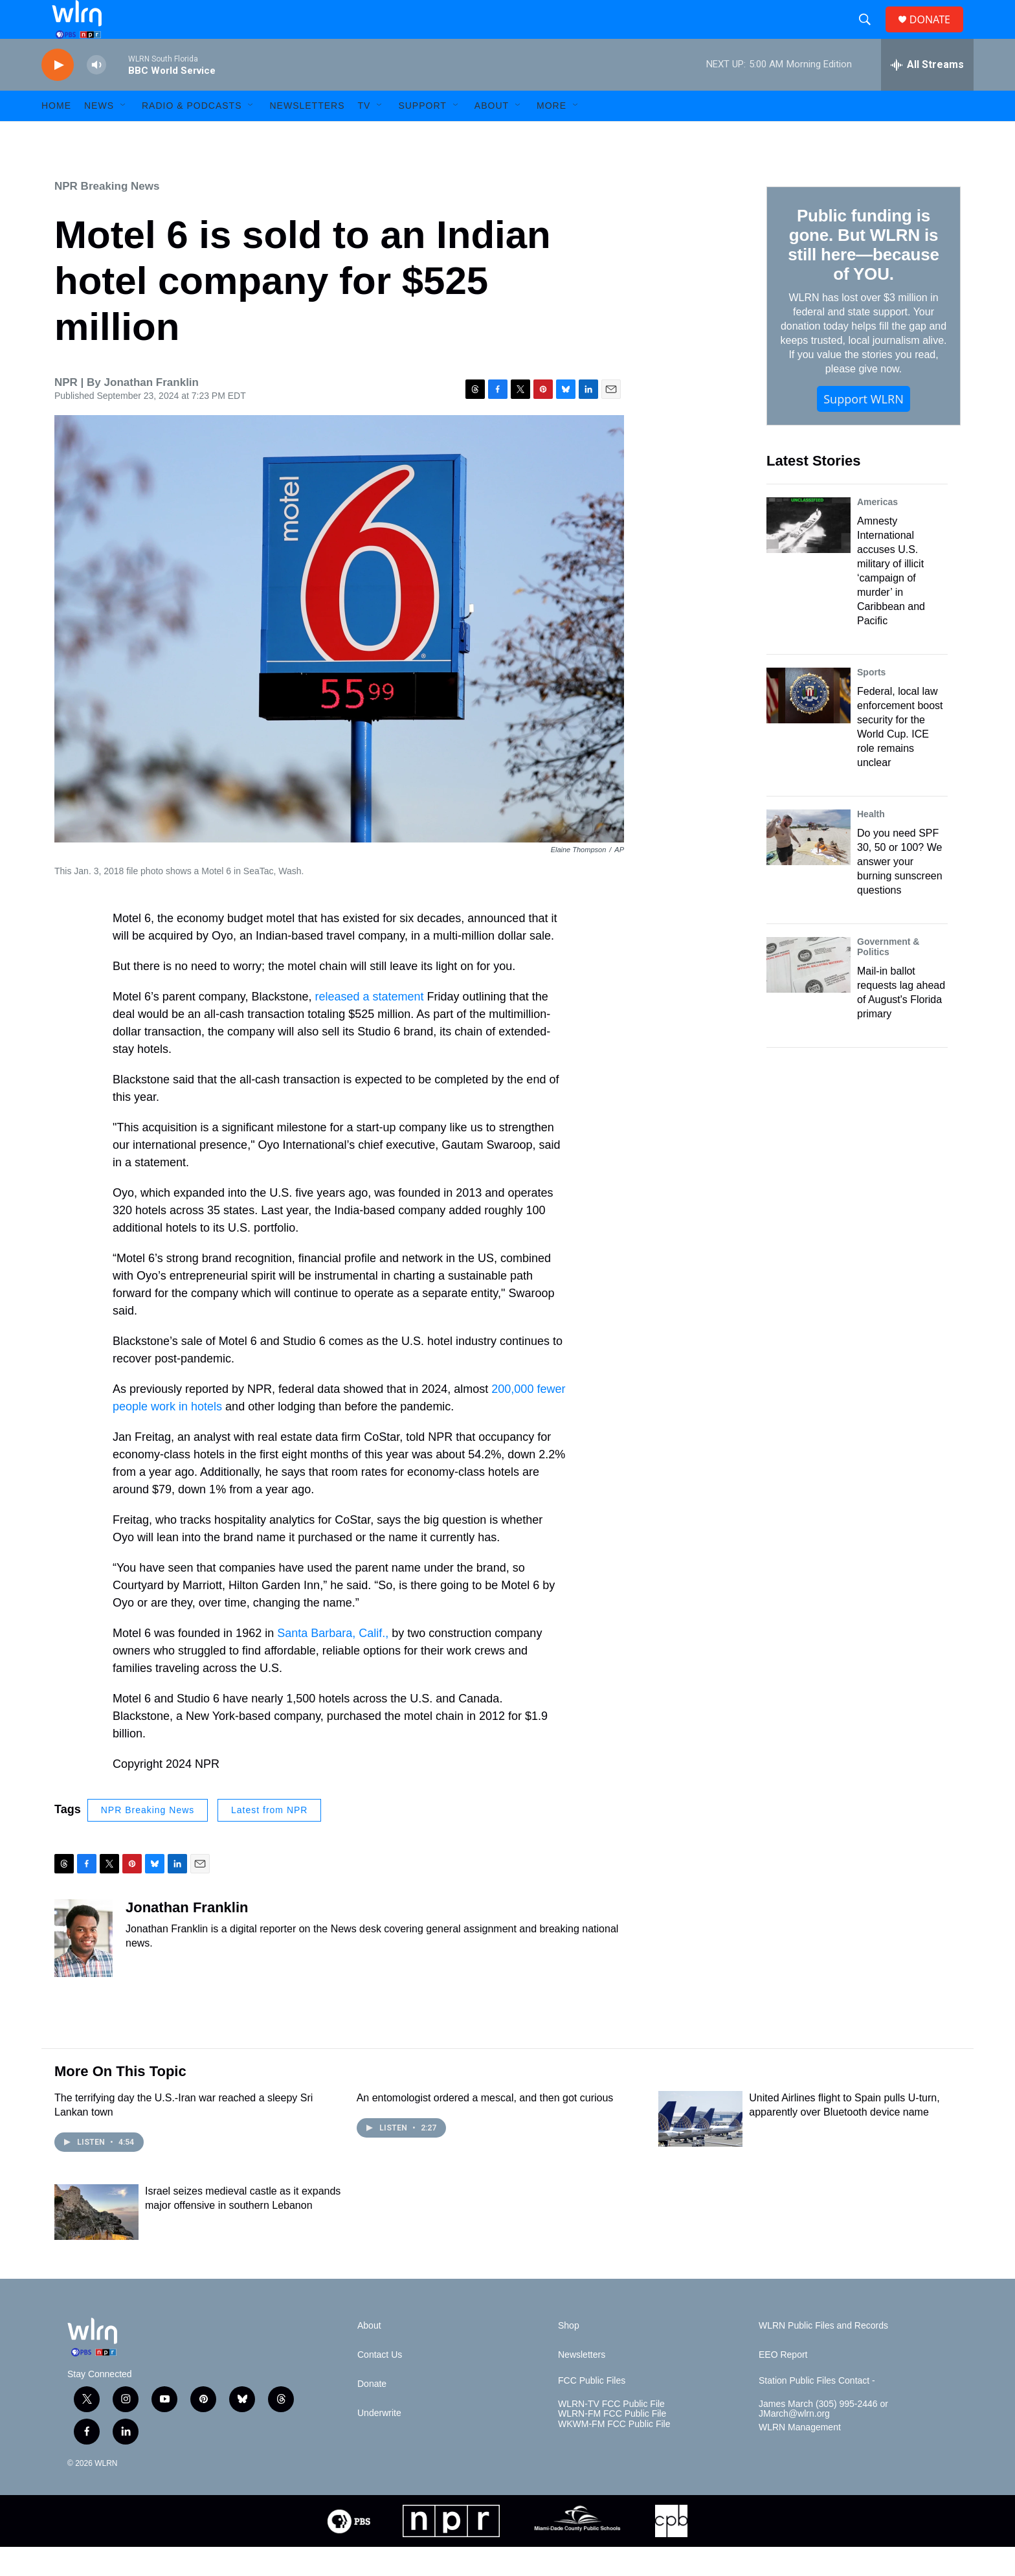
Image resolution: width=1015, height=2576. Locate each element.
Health (871, 843)
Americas (877, 531)
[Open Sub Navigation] (123, 135)
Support (422, 135)
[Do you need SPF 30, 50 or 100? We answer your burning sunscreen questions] (808, 866)
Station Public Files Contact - (817, 2410)
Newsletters (306, 135)
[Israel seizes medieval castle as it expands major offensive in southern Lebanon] (96, 2241)
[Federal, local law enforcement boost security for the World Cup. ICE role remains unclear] (808, 724)
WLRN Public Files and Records (823, 2355)
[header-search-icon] (870, 34)
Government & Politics (888, 976)
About (491, 135)
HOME (56, 135)
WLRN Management (800, 2456)
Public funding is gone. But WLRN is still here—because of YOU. (863, 274)
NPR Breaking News (107, 215)
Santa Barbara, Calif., (332, 1662)
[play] (57, 94)
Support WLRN (863, 428)
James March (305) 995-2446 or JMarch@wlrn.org (823, 2438)
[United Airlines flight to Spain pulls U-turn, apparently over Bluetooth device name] (700, 2148)
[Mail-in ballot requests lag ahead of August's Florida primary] (808, 994)
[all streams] (927, 94)
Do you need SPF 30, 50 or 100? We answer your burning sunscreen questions (899, 891)
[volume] (96, 94)
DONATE (938, 34)
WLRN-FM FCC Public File (612, 2443)
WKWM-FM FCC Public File (614, 2453)
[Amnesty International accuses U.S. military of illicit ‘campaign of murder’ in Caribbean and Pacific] (808, 554)
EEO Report (783, 2384)
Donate (371, 2413)
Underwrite (379, 2442)
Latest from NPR (269, 1839)
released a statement (369, 1025)
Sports (871, 701)
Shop (568, 2355)
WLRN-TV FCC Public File (611, 2433)
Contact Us (379, 2384)
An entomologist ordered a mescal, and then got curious (485, 2126)
